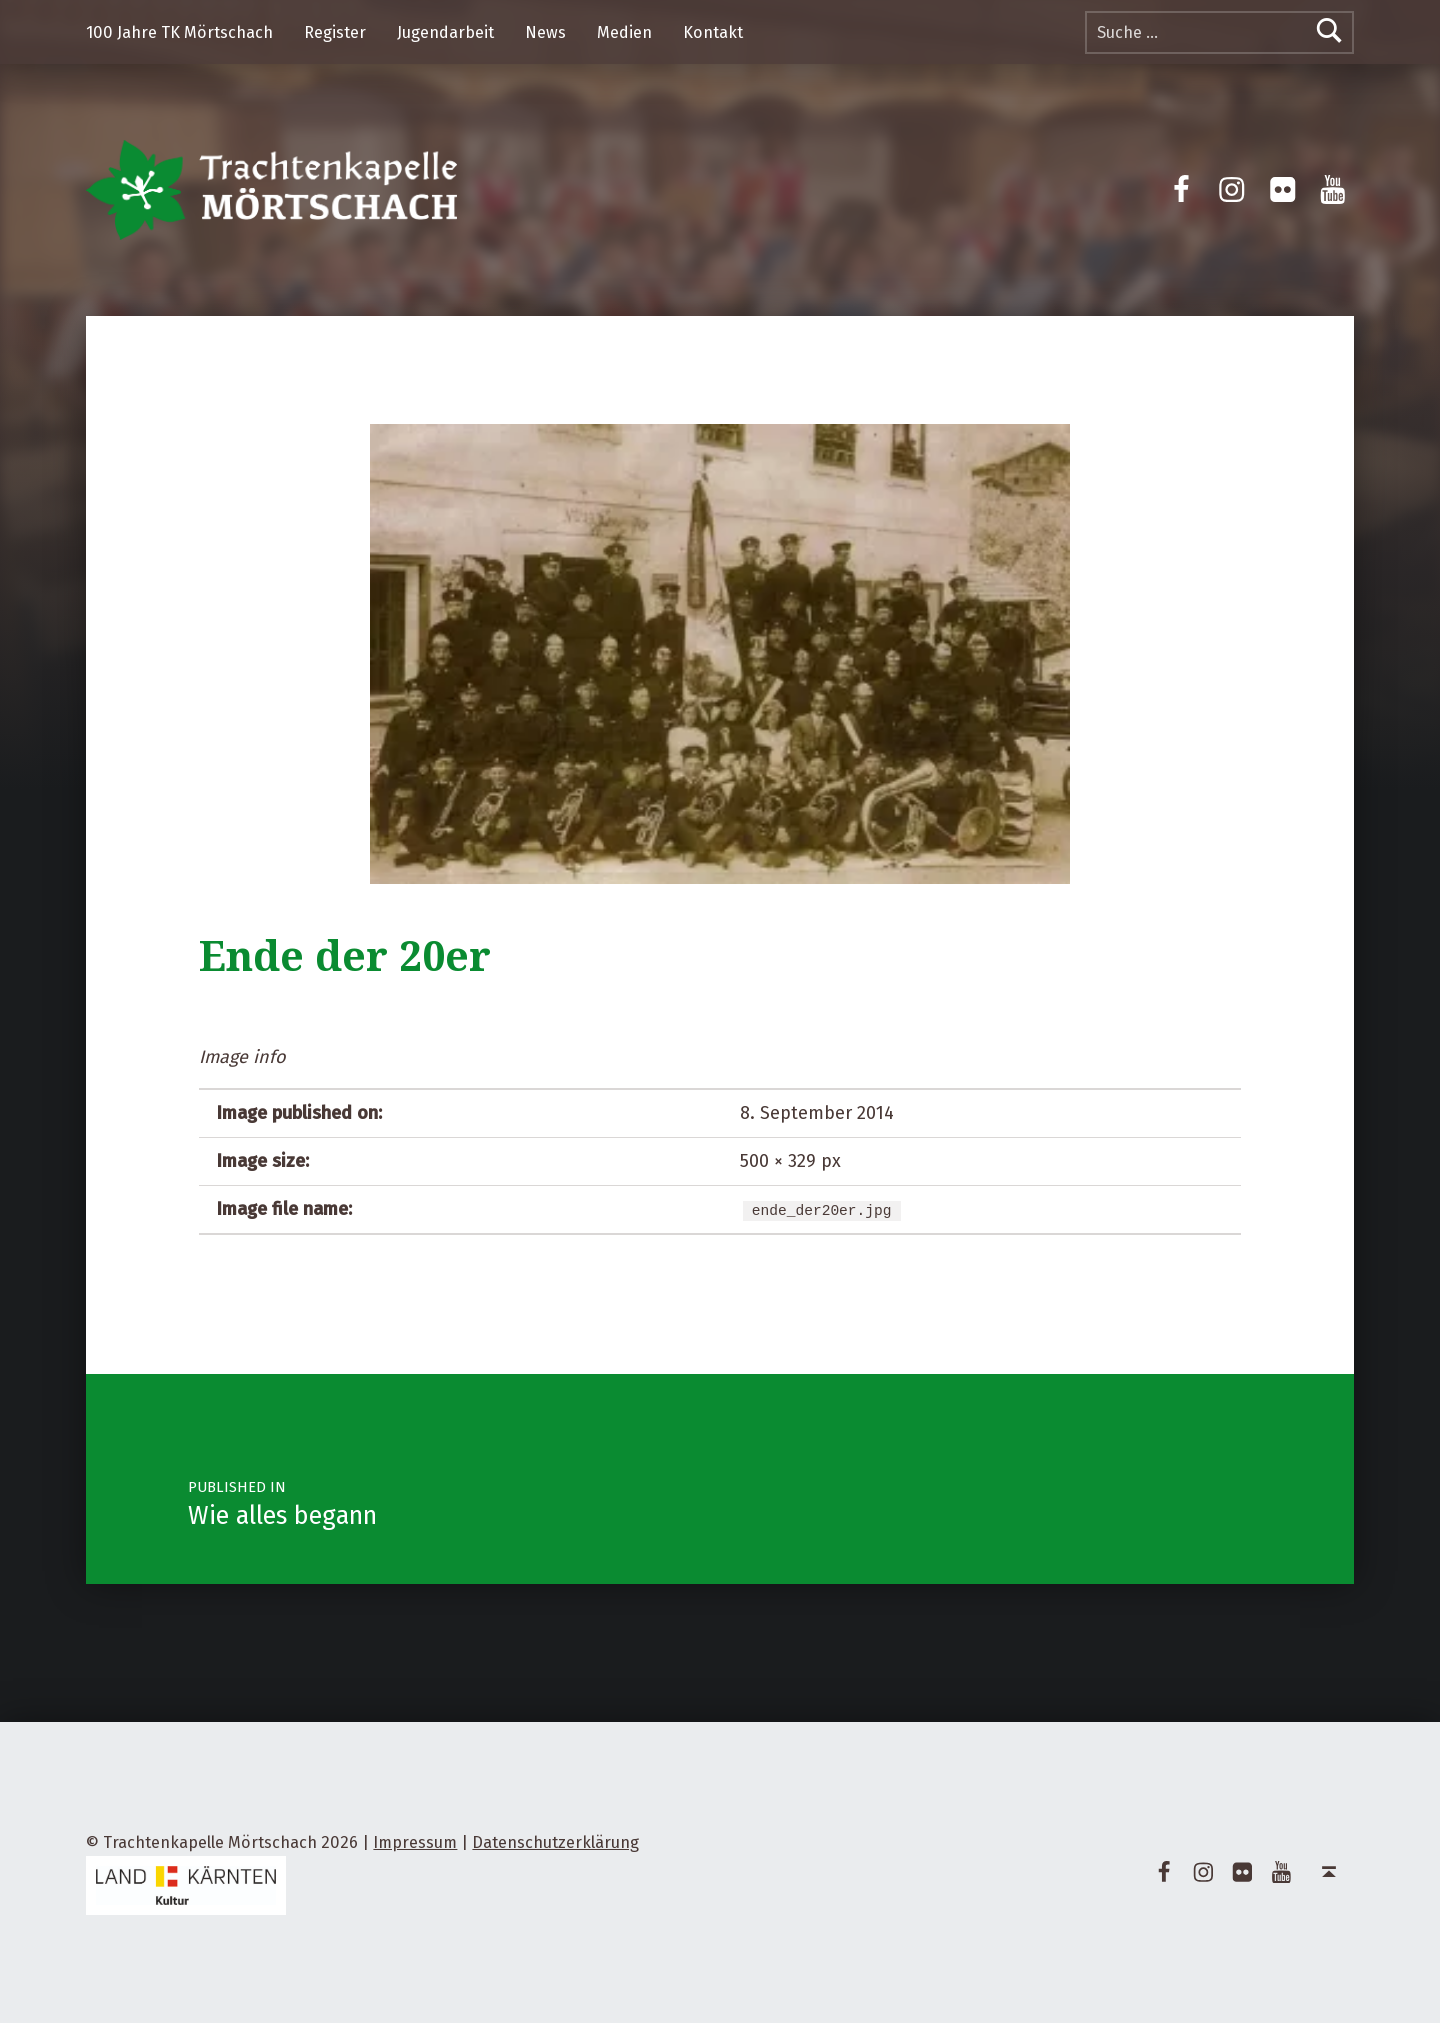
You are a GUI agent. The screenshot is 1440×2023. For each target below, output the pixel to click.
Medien (624, 32)
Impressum (415, 1842)
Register (335, 32)
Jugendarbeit (445, 32)
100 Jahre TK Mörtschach (179, 32)
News (545, 32)
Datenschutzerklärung (555, 1842)
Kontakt (713, 32)
